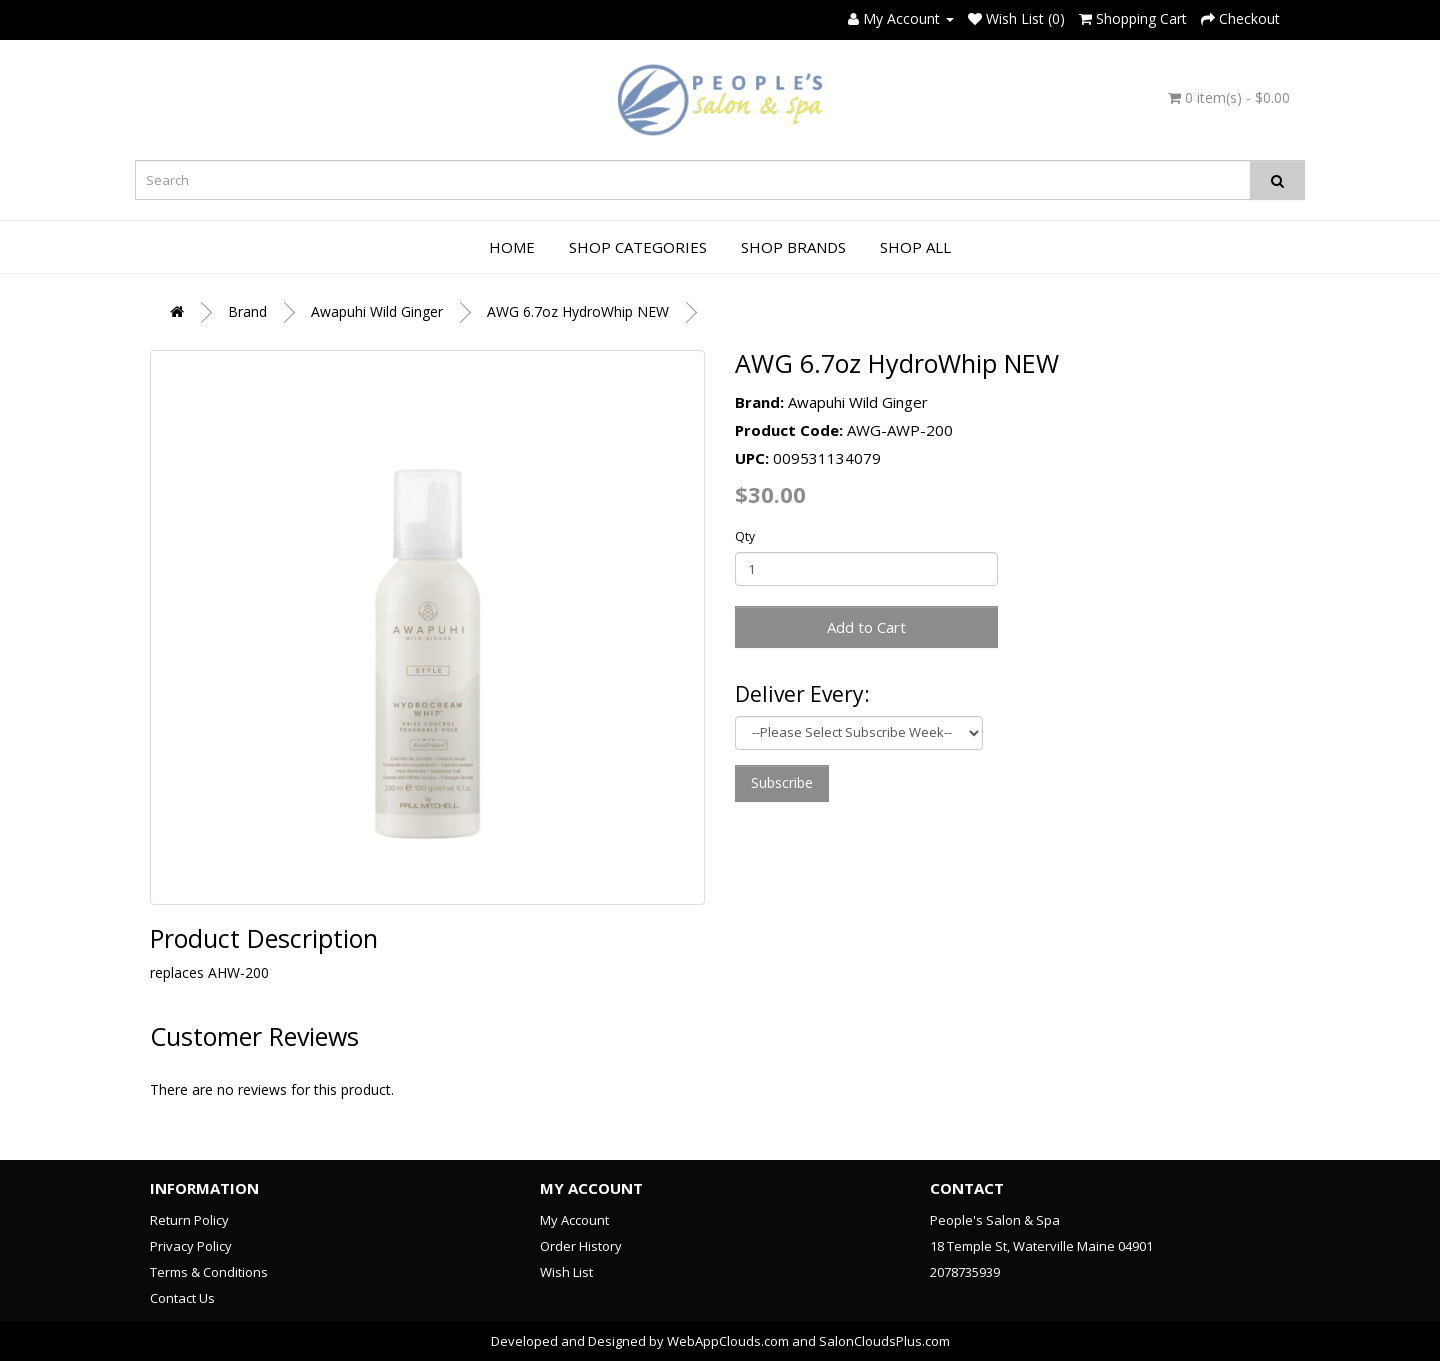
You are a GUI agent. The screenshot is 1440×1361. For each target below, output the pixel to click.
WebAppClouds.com (728, 1341)
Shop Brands (793, 247)
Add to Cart (866, 627)
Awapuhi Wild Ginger (377, 311)
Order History (581, 1246)
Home (512, 247)
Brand (247, 311)
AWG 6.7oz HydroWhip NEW (578, 311)
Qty (745, 536)
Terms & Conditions (209, 1272)
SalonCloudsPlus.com (884, 1341)
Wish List (566, 1272)
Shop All (915, 247)
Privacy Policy (191, 1246)
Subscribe (782, 782)
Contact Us (182, 1298)
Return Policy (189, 1220)
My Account (574, 1220)
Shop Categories (638, 247)
